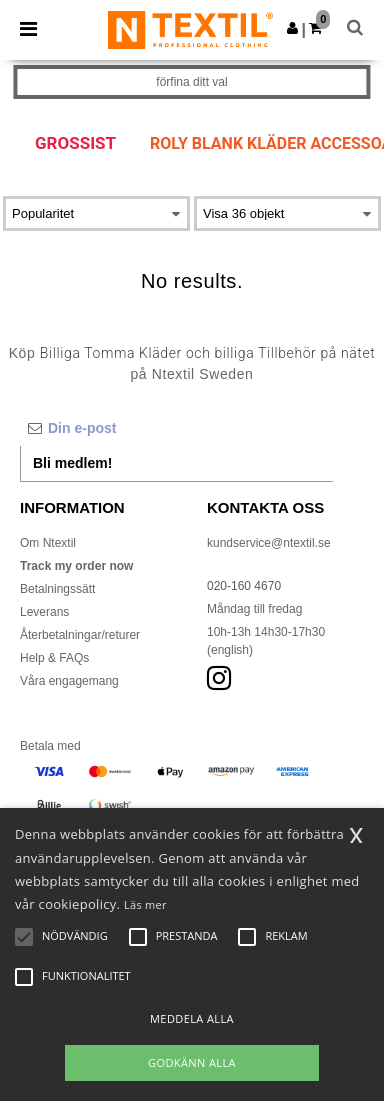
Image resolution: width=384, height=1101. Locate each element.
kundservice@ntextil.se (269, 543)
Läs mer (145, 904)
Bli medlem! (72, 463)
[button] (292, 28)
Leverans (44, 612)
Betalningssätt (57, 589)
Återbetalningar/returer (80, 635)
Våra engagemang (69, 681)
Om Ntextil (48, 543)
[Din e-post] (176, 428)
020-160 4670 (244, 586)
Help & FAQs (54, 658)
